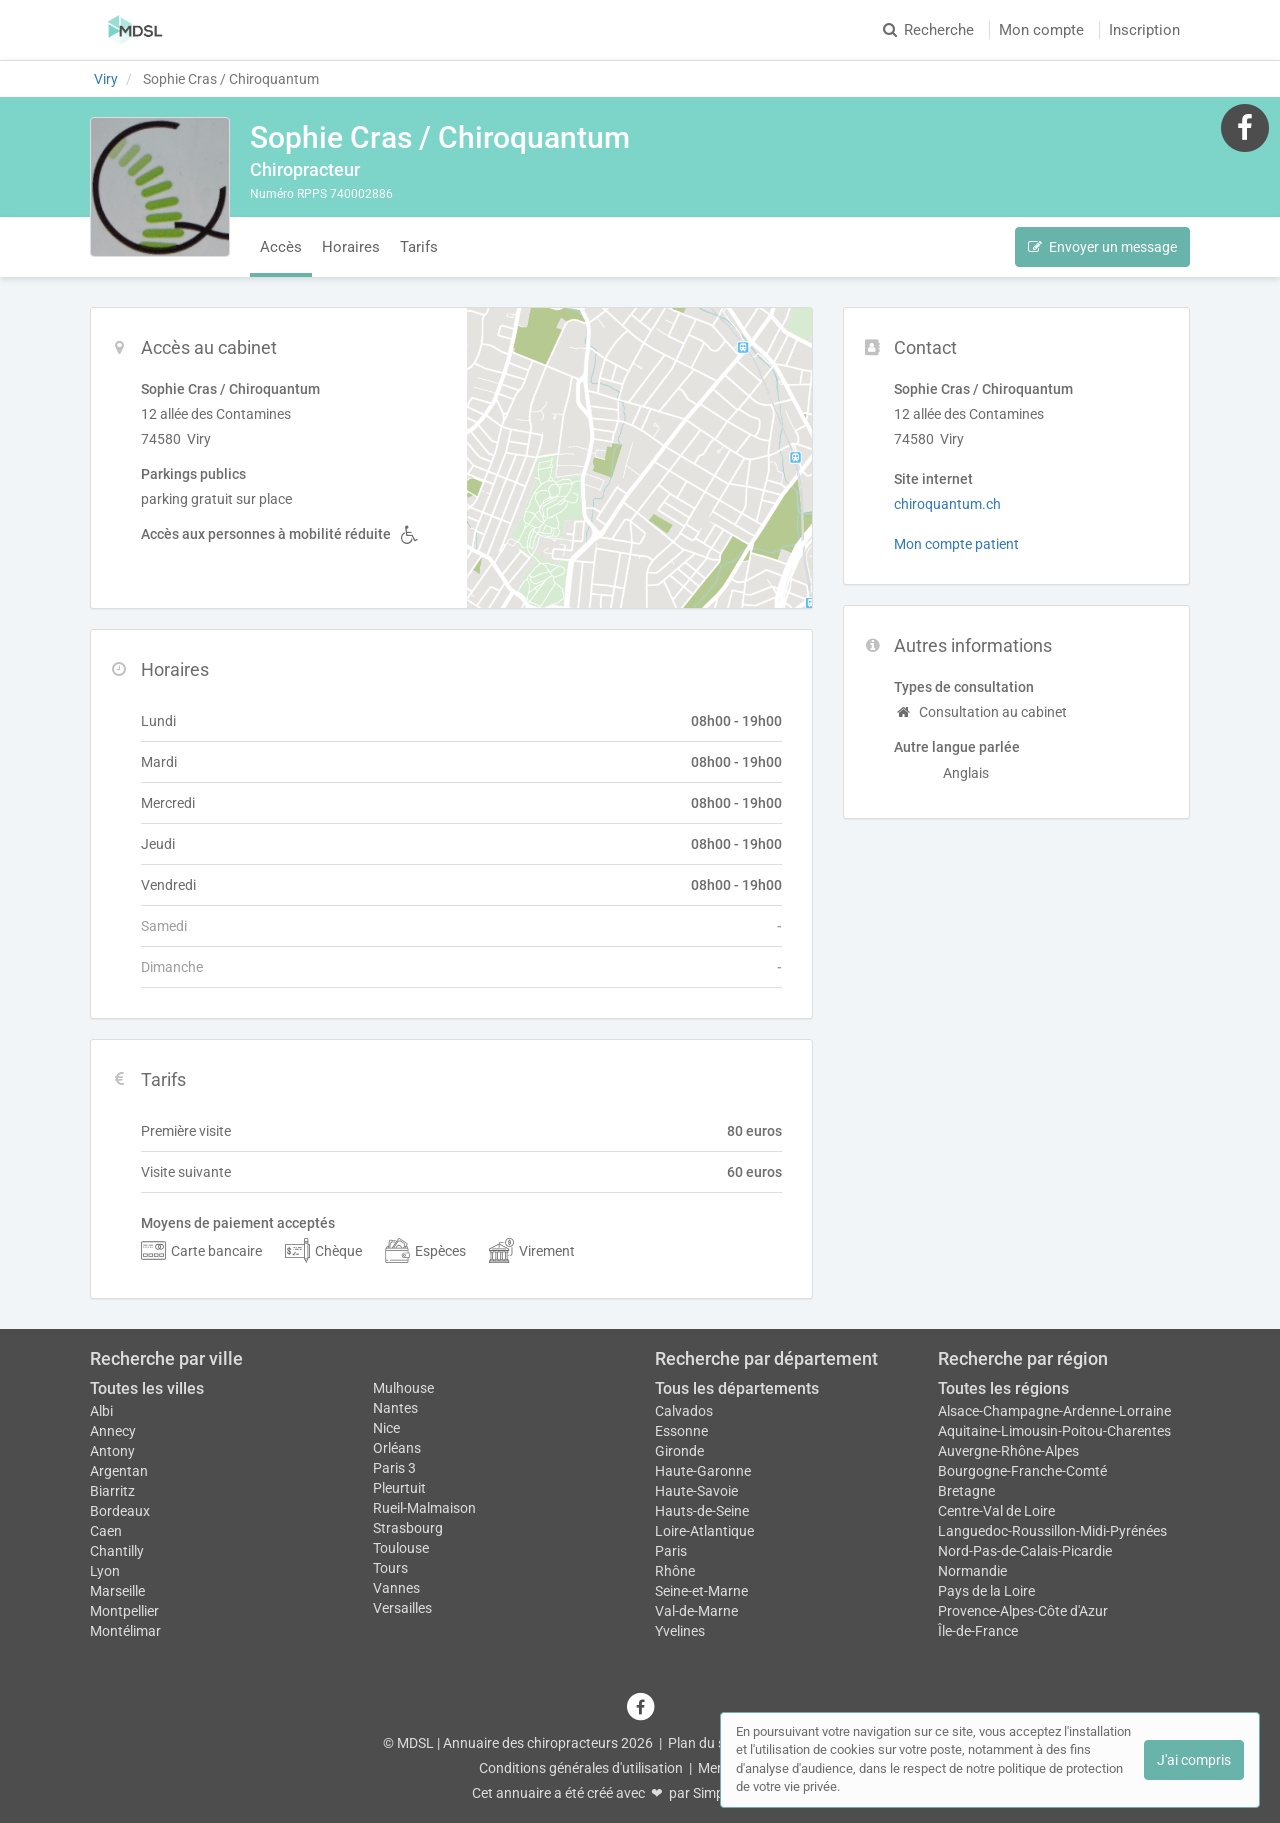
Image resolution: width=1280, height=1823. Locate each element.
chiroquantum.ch (947, 504)
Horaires (351, 247)
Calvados (684, 1411)
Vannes (396, 1588)
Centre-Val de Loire (996, 1511)
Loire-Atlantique (704, 1531)
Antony (112, 1451)
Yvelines (680, 1631)
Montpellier (124, 1611)
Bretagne (966, 1491)
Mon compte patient (956, 544)
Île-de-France (978, 1631)
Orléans (397, 1448)
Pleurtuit (399, 1488)
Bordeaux (120, 1511)
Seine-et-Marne (701, 1591)
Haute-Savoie (696, 1491)
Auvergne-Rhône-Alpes (1008, 1451)
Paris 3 (394, 1468)
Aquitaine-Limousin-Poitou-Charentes (1054, 1431)
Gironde (679, 1451)
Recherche (928, 30)
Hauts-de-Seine (702, 1511)
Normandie (972, 1571)
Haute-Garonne (703, 1471)
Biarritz (112, 1491)
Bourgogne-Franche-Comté (1022, 1471)
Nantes (395, 1408)
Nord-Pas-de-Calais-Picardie (1025, 1551)
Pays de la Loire (986, 1591)
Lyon (105, 1571)
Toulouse (401, 1548)
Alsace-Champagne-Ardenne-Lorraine (1054, 1411)
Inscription (1144, 30)
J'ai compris (1194, 1760)
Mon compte (1041, 30)
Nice (386, 1428)
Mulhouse (403, 1388)
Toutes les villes (147, 1388)
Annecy (113, 1431)
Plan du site (704, 1743)
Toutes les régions (1003, 1388)
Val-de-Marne (696, 1611)
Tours (390, 1568)
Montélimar (125, 1631)
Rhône (675, 1571)
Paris (671, 1551)
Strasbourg (408, 1528)
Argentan (119, 1471)
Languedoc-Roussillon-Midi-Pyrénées (1052, 1531)
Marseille (117, 1591)
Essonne (681, 1431)
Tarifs (419, 247)
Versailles (402, 1608)
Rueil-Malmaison (424, 1508)
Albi (101, 1411)
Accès (281, 247)
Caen (106, 1531)
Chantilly (117, 1551)
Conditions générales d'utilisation (581, 1768)
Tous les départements (737, 1388)
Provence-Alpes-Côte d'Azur (1023, 1611)
